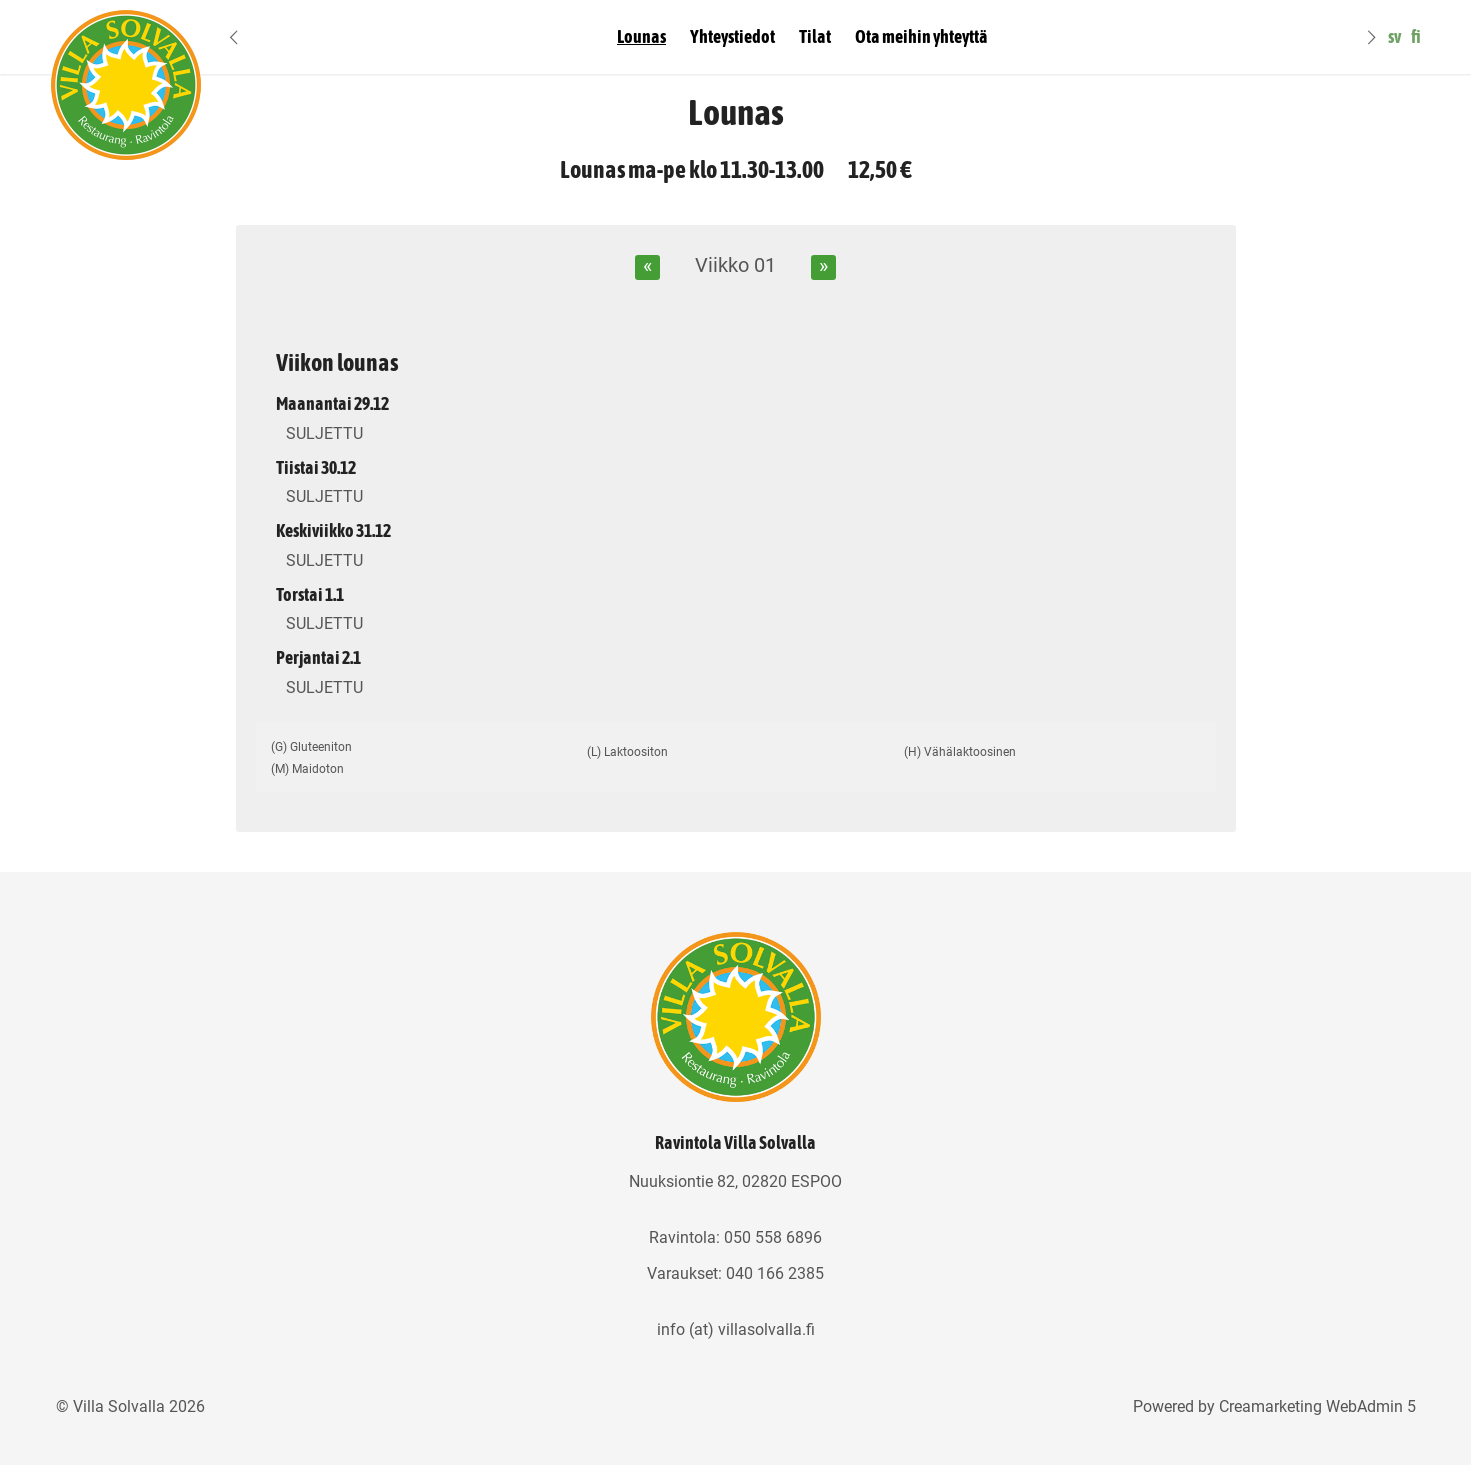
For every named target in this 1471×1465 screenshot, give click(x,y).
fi (1416, 36)
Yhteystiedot (732, 36)
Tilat (815, 36)
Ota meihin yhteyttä (921, 36)
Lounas (641, 36)
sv (1394, 36)
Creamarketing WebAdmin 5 (1317, 1406)
